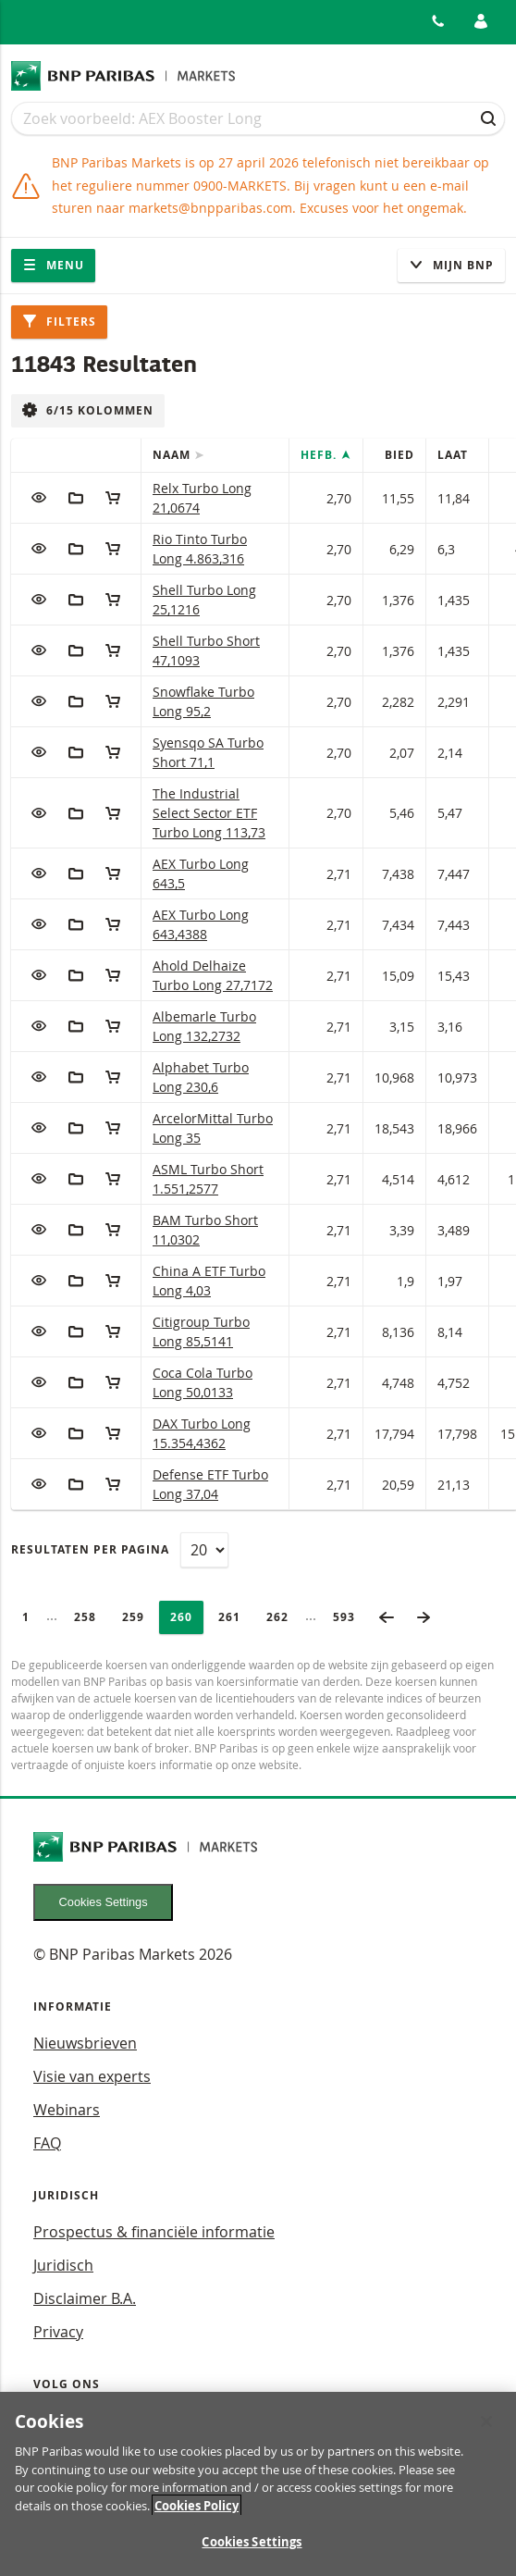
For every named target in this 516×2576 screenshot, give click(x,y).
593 (349, 1617)
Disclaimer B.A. (84, 2298)
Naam (173, 455)
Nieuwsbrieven (85, 2043)
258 (90, 1617)
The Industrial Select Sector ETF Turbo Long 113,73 (209, 813)
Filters (59, 321)
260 (186, 1617)
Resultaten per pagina (90, 1549)
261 (235, 1617)
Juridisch (63, 2265)
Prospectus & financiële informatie (154, 2232)
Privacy (58, 2332)
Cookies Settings (103, 1902)
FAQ (47, 2143)
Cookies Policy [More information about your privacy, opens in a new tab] (196, 2514)
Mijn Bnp (451, 265)
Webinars (66, 2109)
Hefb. (320, 455)
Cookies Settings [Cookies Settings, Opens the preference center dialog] (251, 2551)
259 (138, 1617)
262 (283, 1617)
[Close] (486, 2430)
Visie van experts (92, 2076)
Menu (53, 265)
